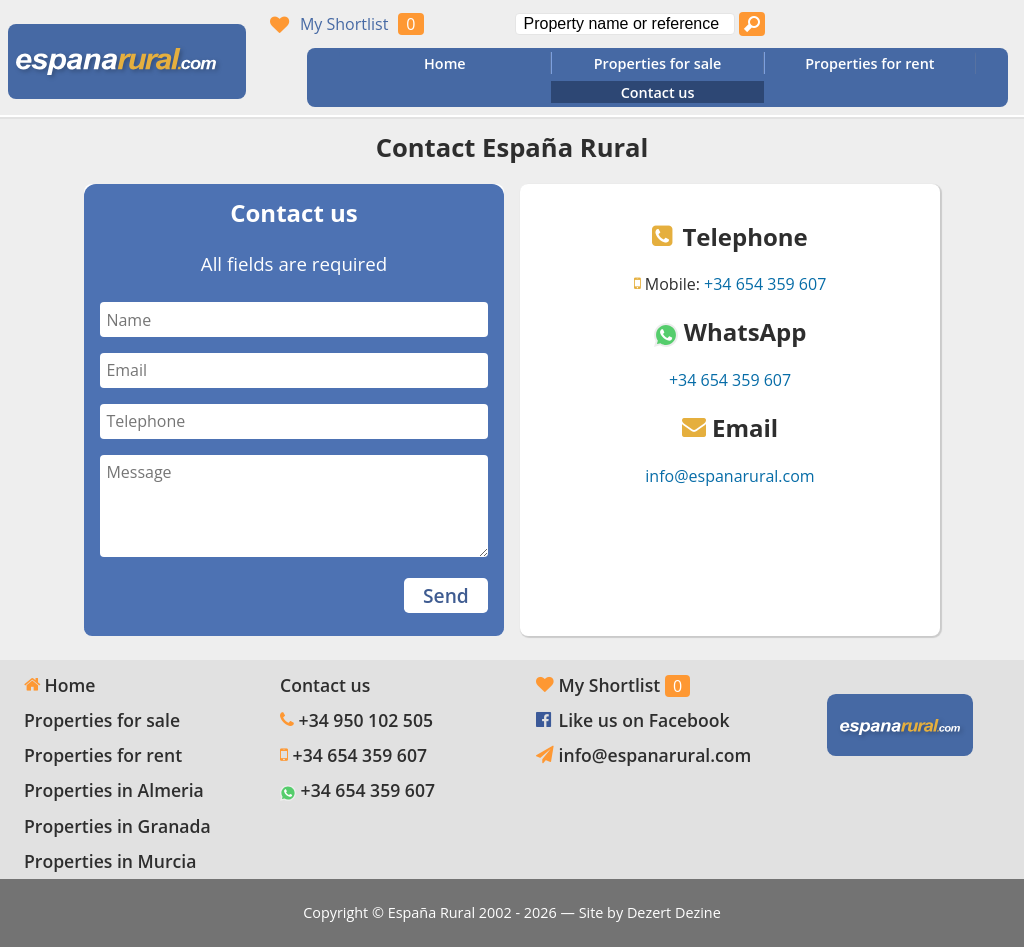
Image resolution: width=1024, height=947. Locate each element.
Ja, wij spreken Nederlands (985, 24)
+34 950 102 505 (366, 720)
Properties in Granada (117, 826)
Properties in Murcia (110, 861)
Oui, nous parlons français (947, 24)
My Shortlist (344, 24)
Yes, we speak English (871, 24)
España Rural (431, 912)
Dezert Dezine (674, 912)
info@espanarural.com (729, 476)
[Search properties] (752, 24)
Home (445, 63)
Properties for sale (658, 63)
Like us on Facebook (644, 720)
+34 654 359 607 (765, 284)
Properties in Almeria (114, 790)
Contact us (658, 92)
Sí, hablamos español (909, 24)
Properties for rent (869, 63)
